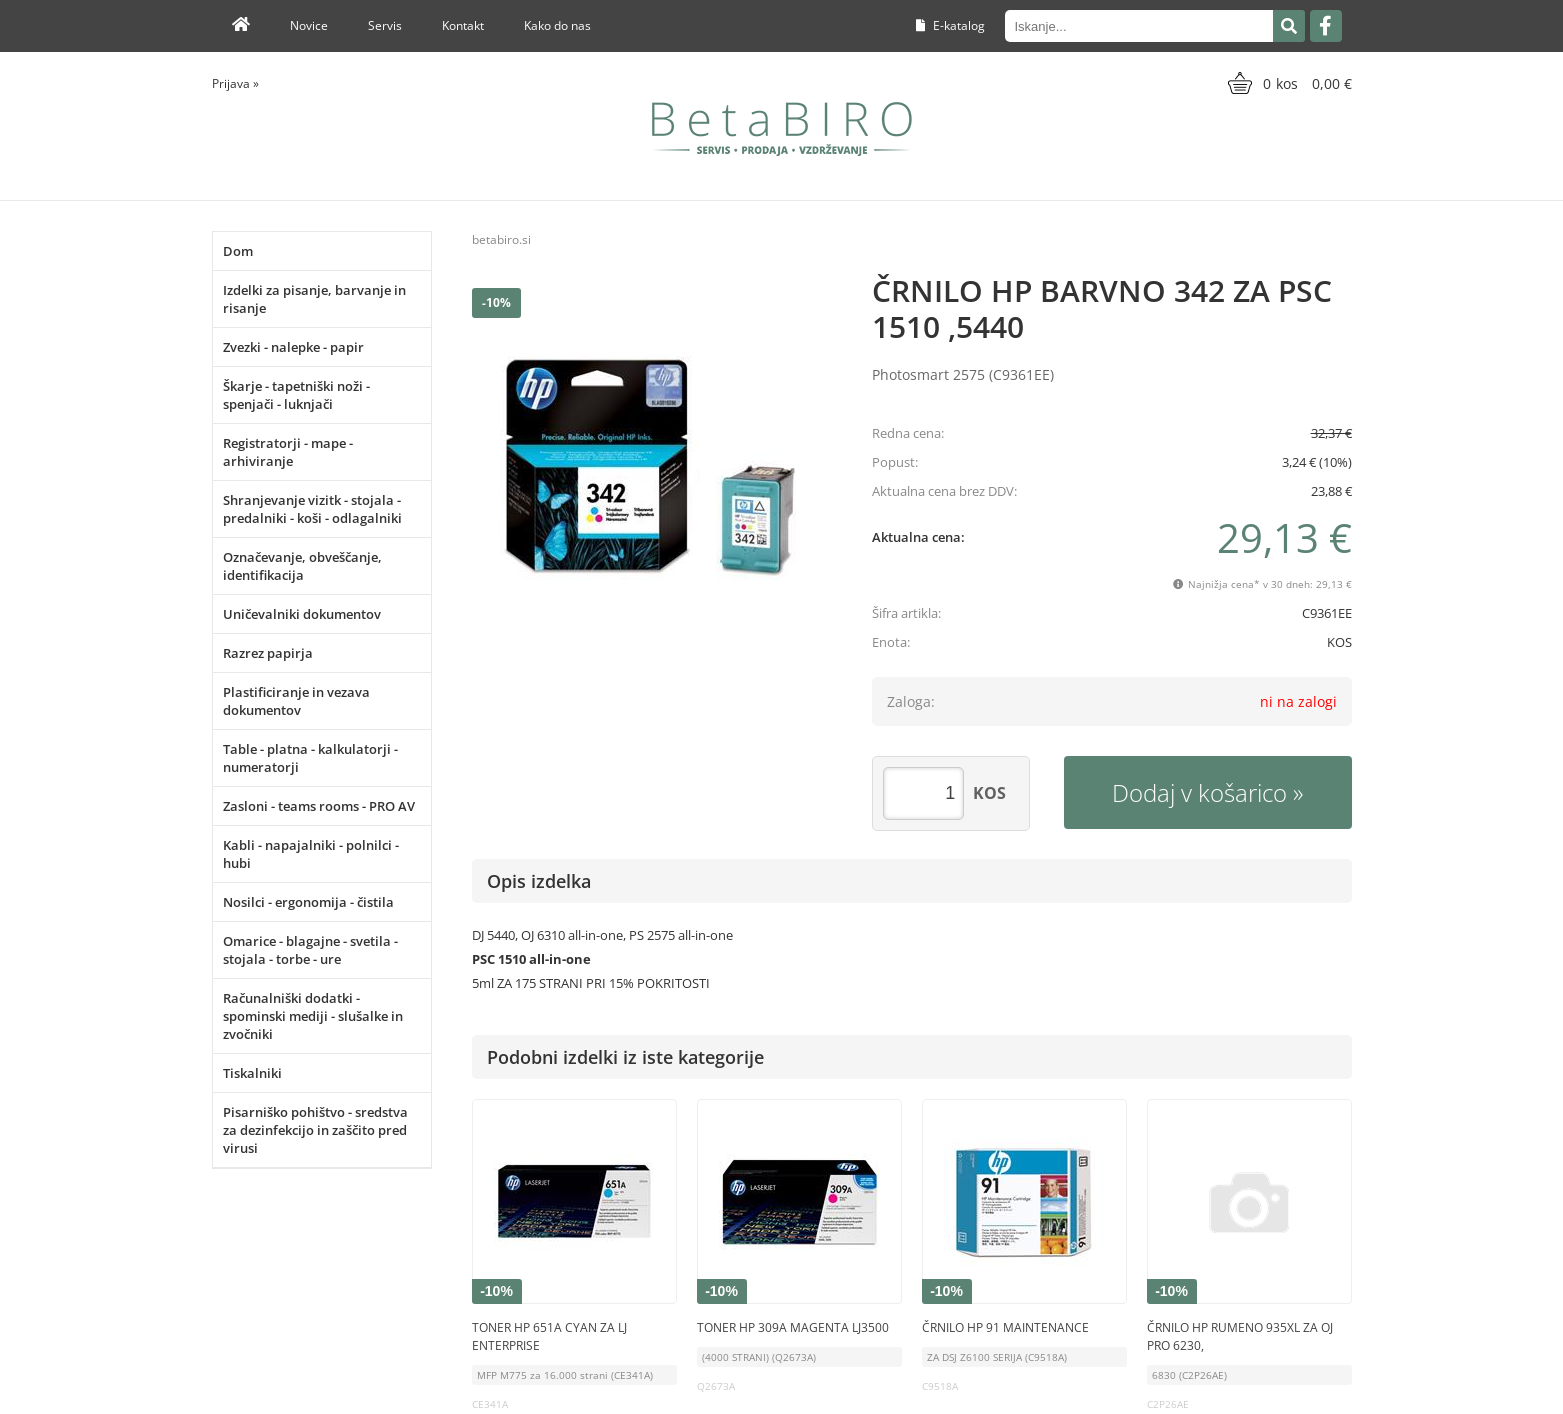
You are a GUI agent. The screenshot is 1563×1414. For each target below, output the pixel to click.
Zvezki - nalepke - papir (293, 347)
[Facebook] (1326, 26)
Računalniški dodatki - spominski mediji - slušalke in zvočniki (313, 1016)
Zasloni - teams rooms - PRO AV (319, 806)
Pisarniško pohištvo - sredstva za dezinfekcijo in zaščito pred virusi (315, 1130)
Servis (385, 25)
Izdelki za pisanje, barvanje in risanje (314, 299)
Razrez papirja (268, 653)
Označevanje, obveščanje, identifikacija (302, 566)
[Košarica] (1287, 83)
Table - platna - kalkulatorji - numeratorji (310, 758)
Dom (238, 251)
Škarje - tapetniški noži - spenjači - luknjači (296, 395)
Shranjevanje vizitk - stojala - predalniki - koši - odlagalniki (312, 509)
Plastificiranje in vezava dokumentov (296, 701)
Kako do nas (557, 25)
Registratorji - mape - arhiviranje (288, 452)
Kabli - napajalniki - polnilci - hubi (311, 854)
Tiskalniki (252, 1073)
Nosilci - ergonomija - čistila (308, 902)
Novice (309, 25)
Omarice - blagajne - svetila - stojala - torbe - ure (310, 950)
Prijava (235, 83)
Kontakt (463, 25)
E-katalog (950, 25)
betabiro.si (501, 239)
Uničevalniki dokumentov (302, 614)
